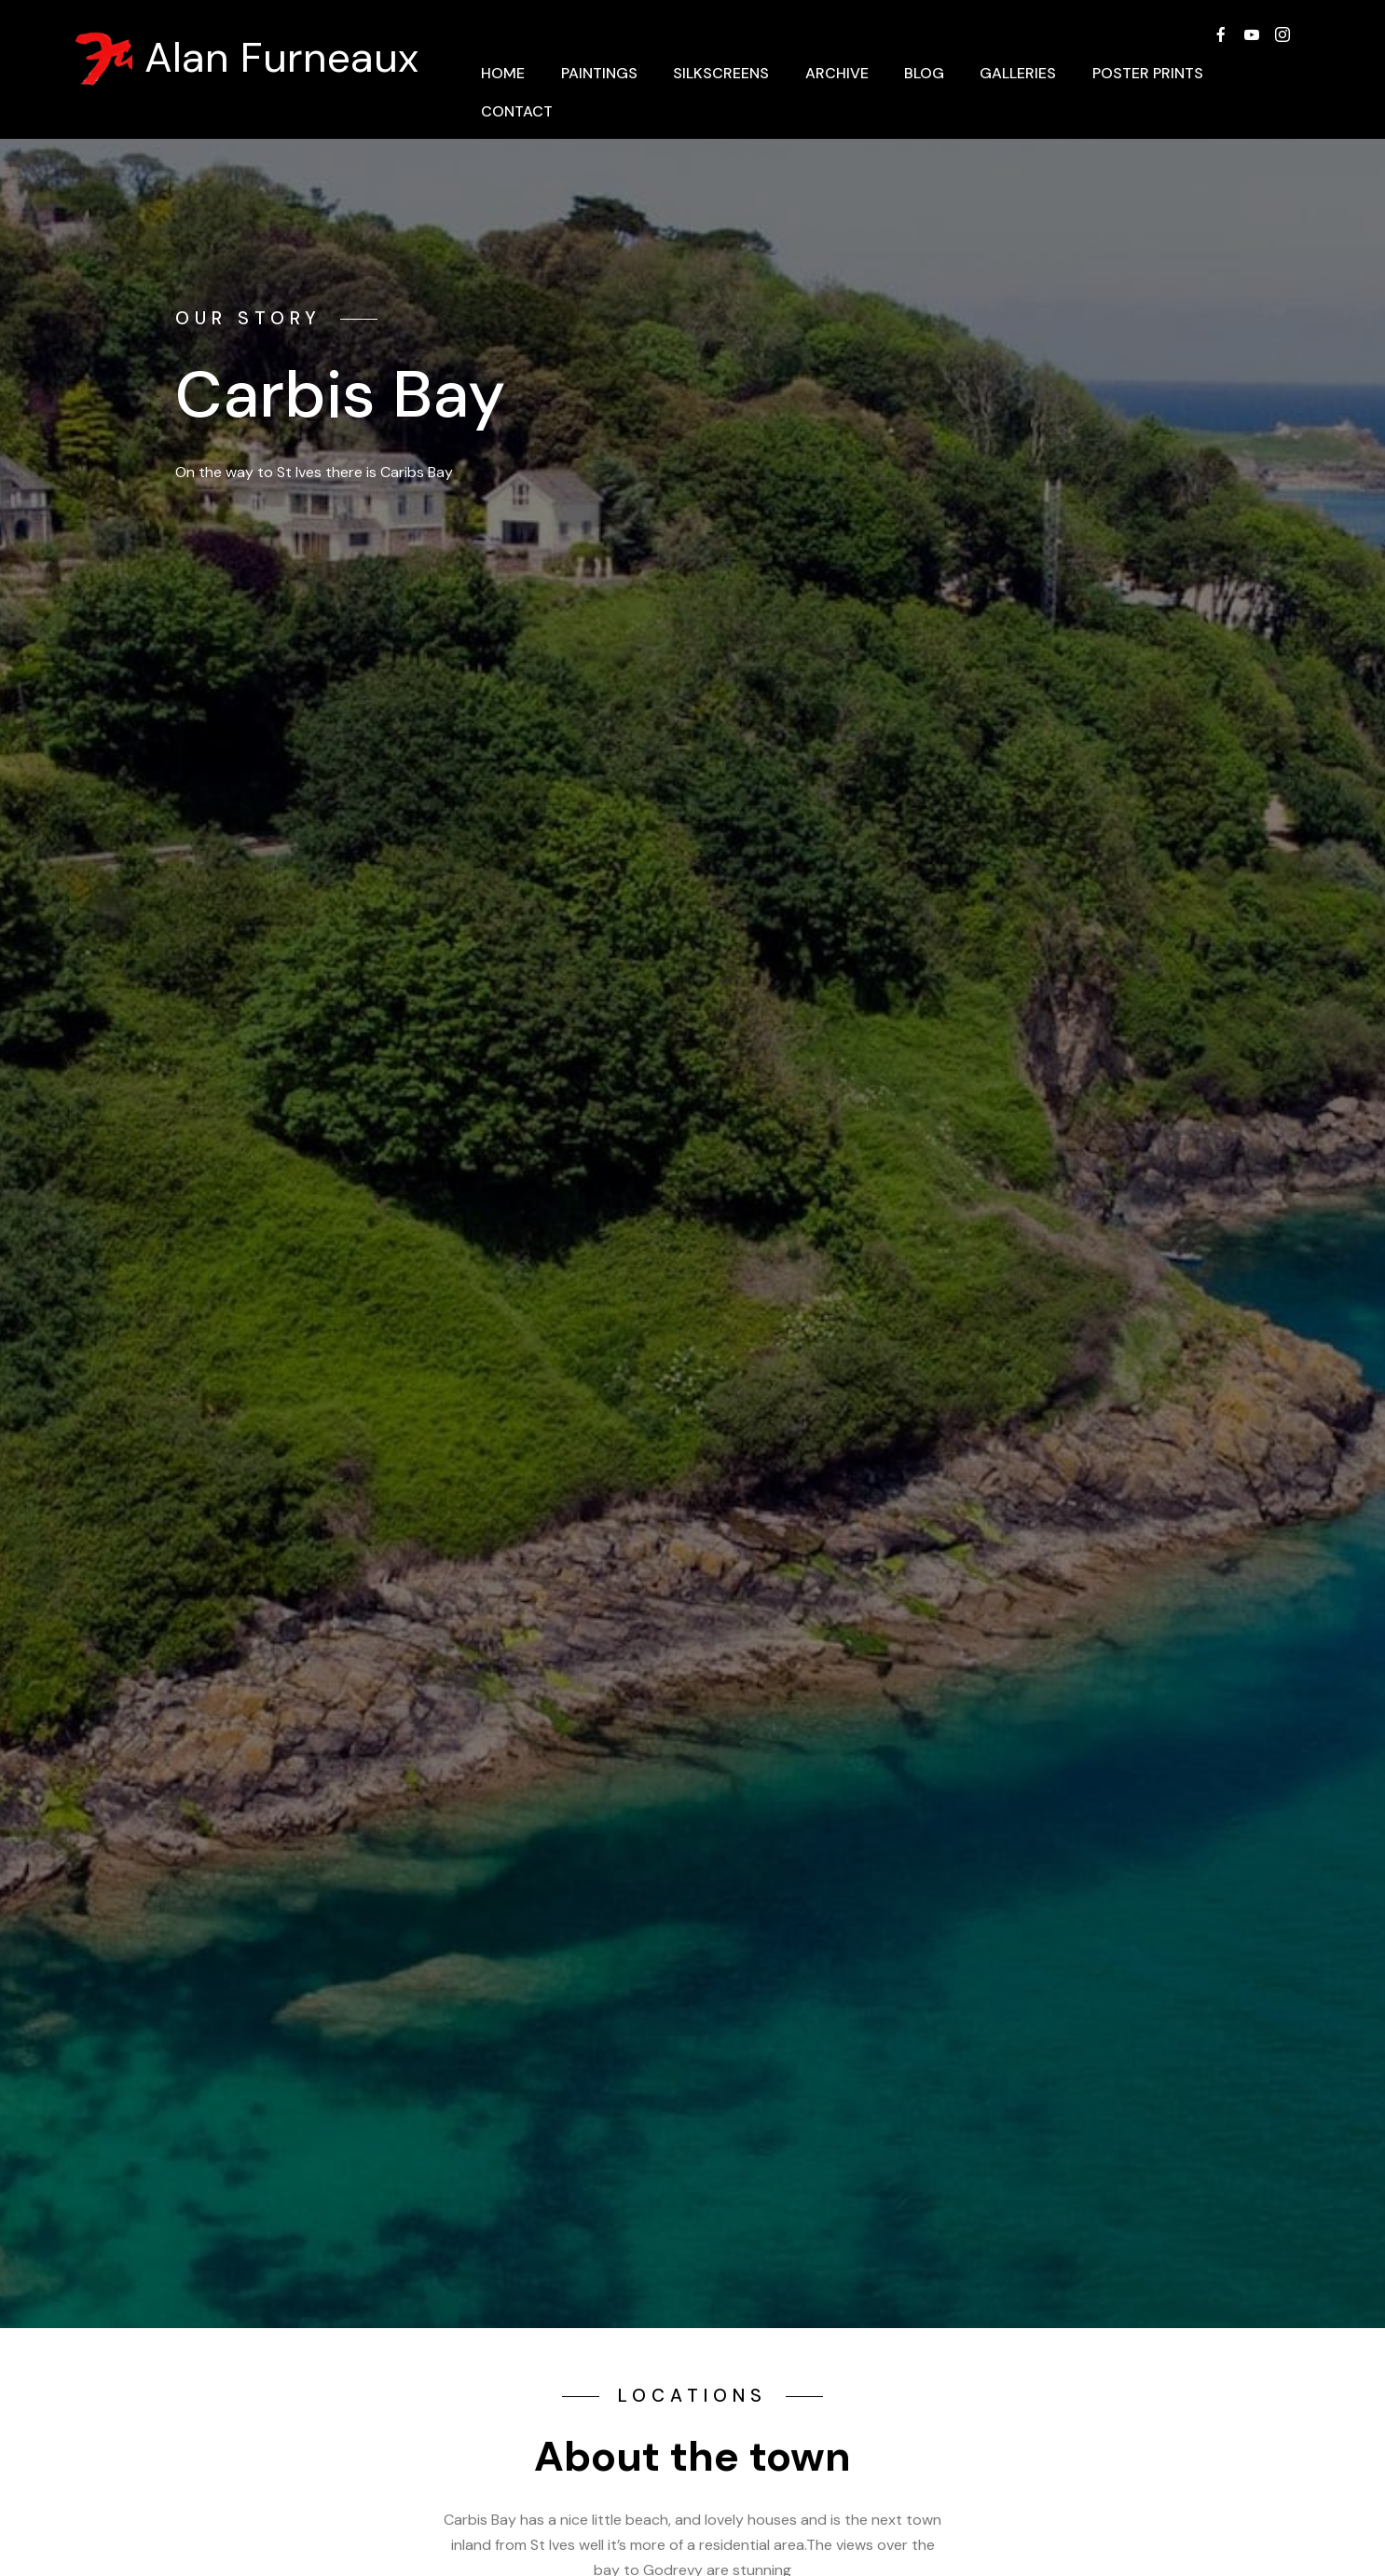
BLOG (924, 73)
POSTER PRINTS (1147, 73)
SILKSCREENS (721, 73)
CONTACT (517, 111)
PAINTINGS (599, 73)
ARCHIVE (837, 73)
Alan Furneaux (281, 58)
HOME (503, 73)
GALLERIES (1018, 73)
